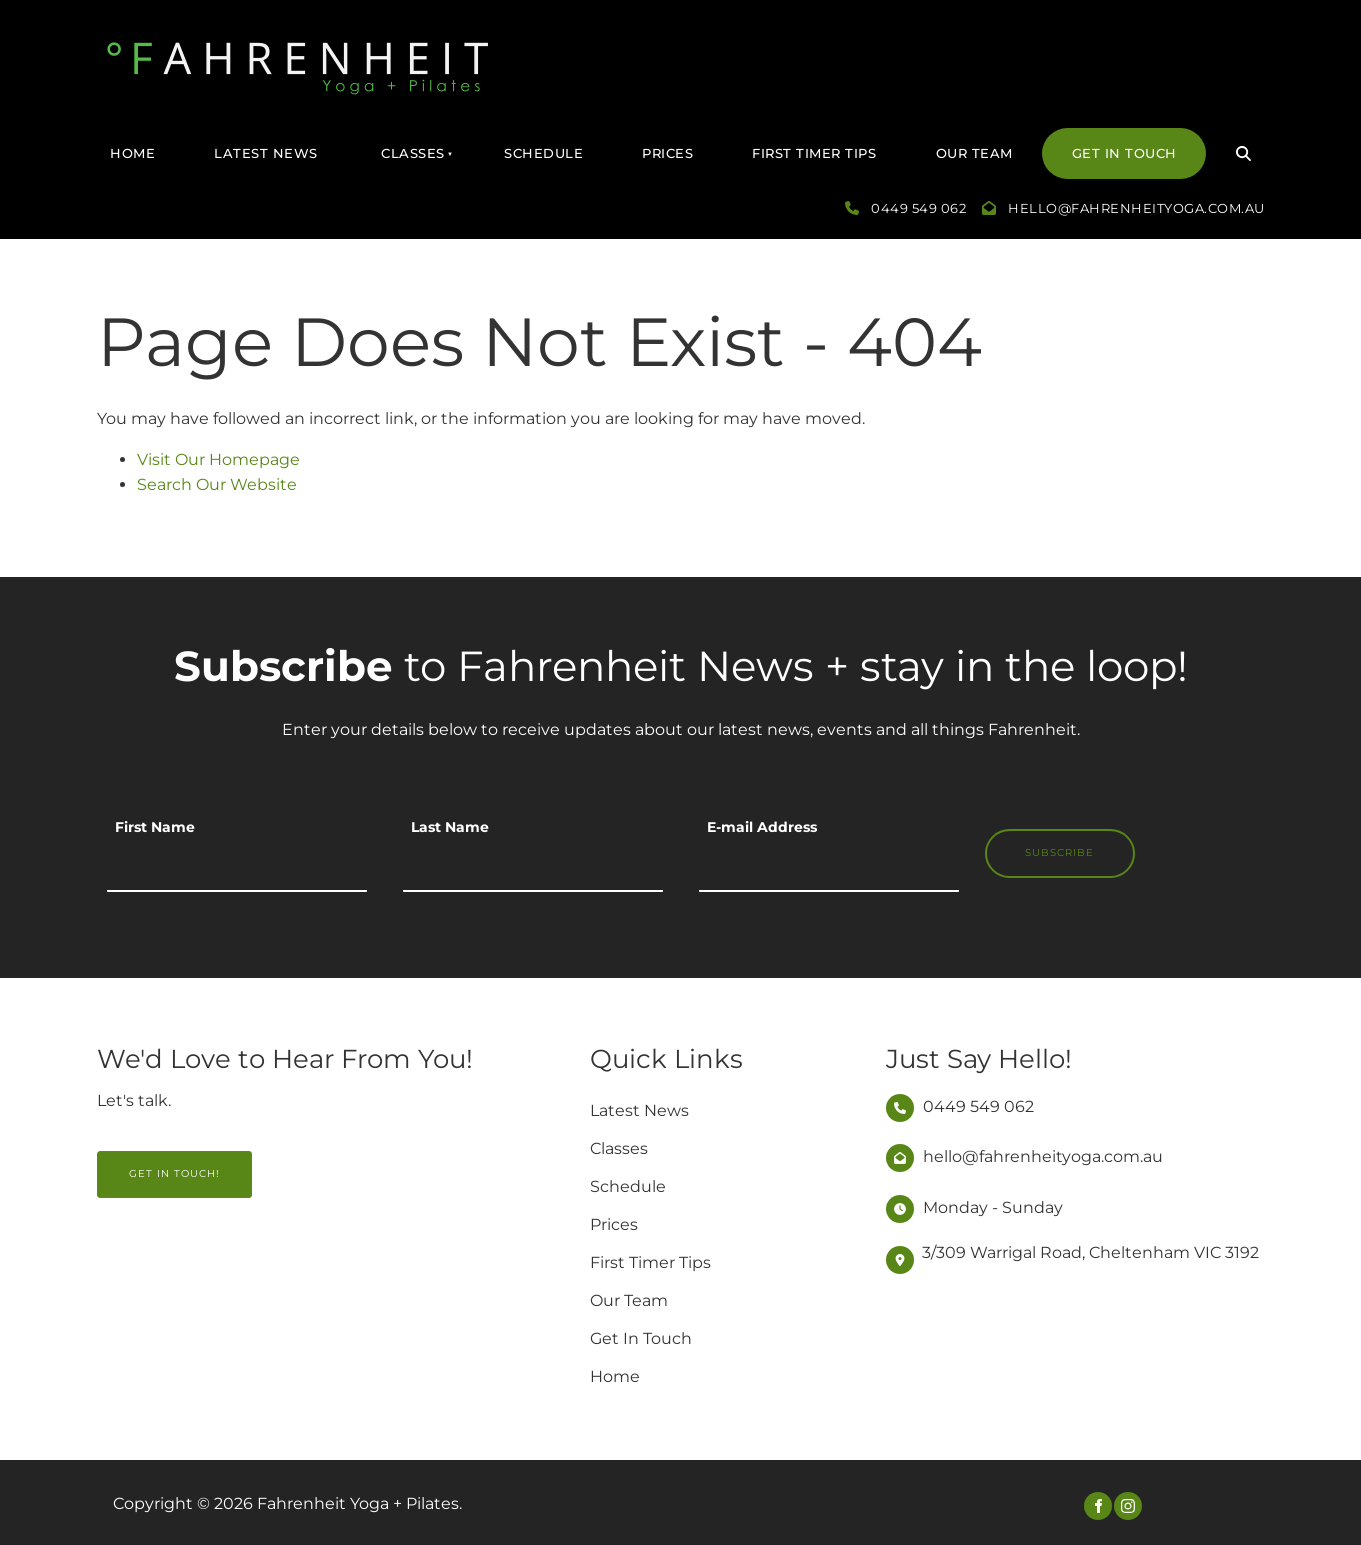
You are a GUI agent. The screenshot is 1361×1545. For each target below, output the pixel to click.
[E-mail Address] (829, 867)
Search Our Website (217, 484)
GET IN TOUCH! (142, 1162)
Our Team (974, 153)
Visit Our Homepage (218, 459)
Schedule (543, 153)
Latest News (266, 153)
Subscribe (1059, 852)
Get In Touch (1124, 153)
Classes (413, 153)
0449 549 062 (918, 208)
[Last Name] (533, 867)
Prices (667, 153)
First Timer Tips (814, 153)
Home (132, 153)
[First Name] (237, 867)
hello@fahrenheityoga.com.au (1136, 208)
